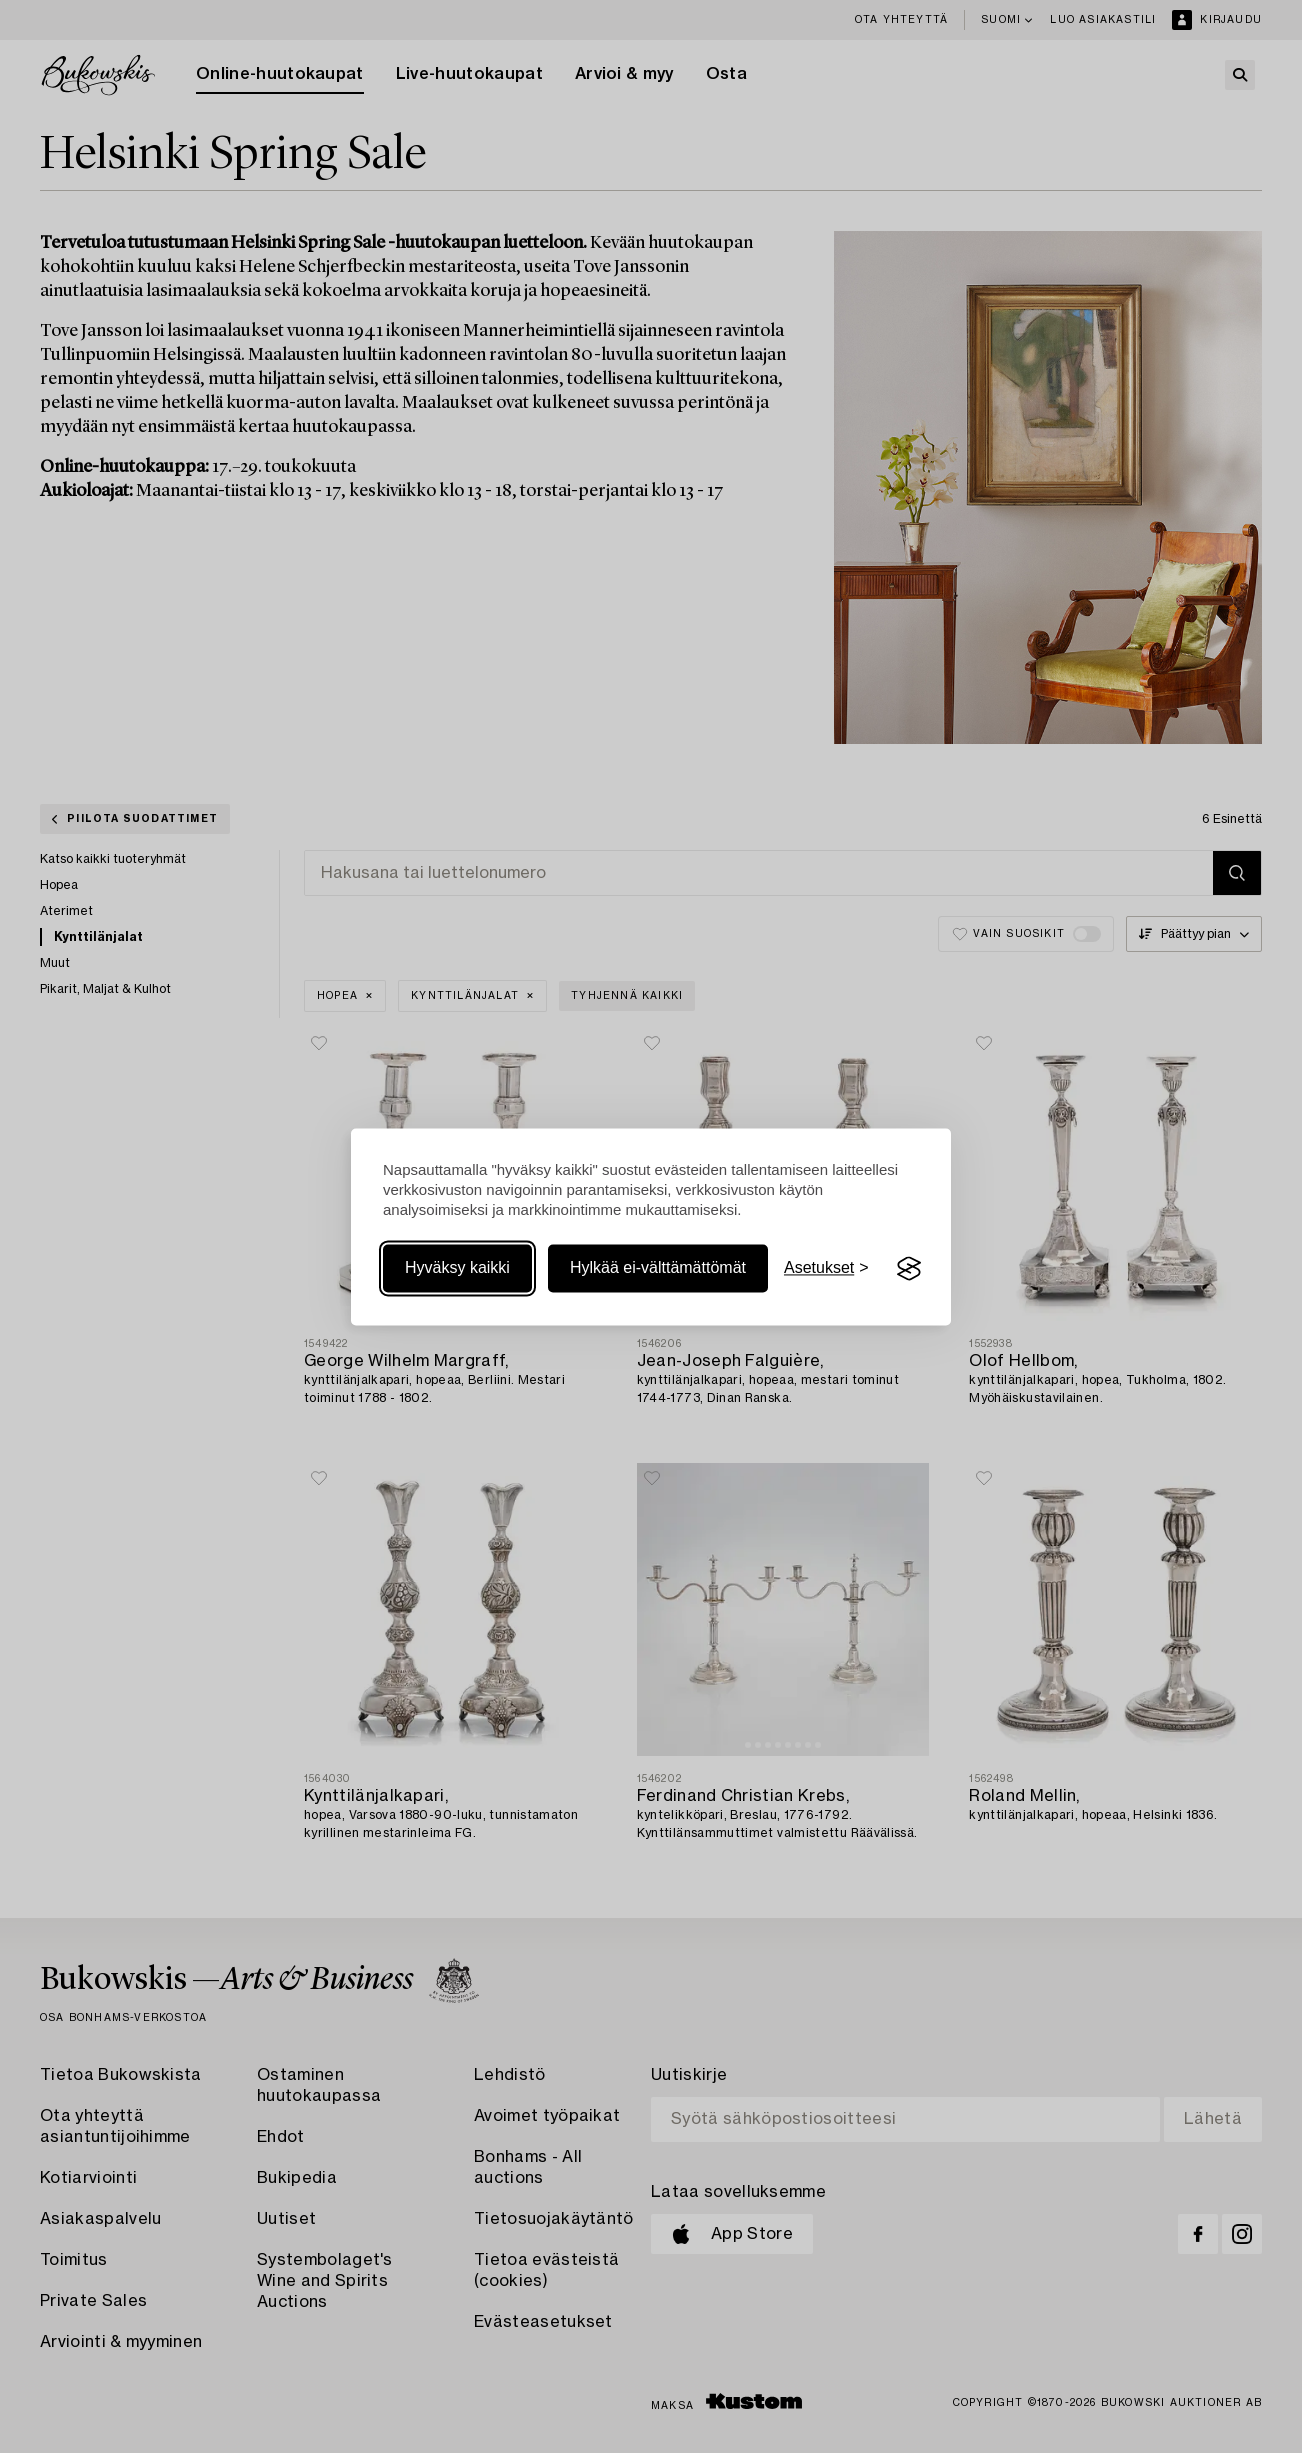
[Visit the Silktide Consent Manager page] (909, 1269)
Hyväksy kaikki (457, 1268)
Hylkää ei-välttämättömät (658, 1268)
